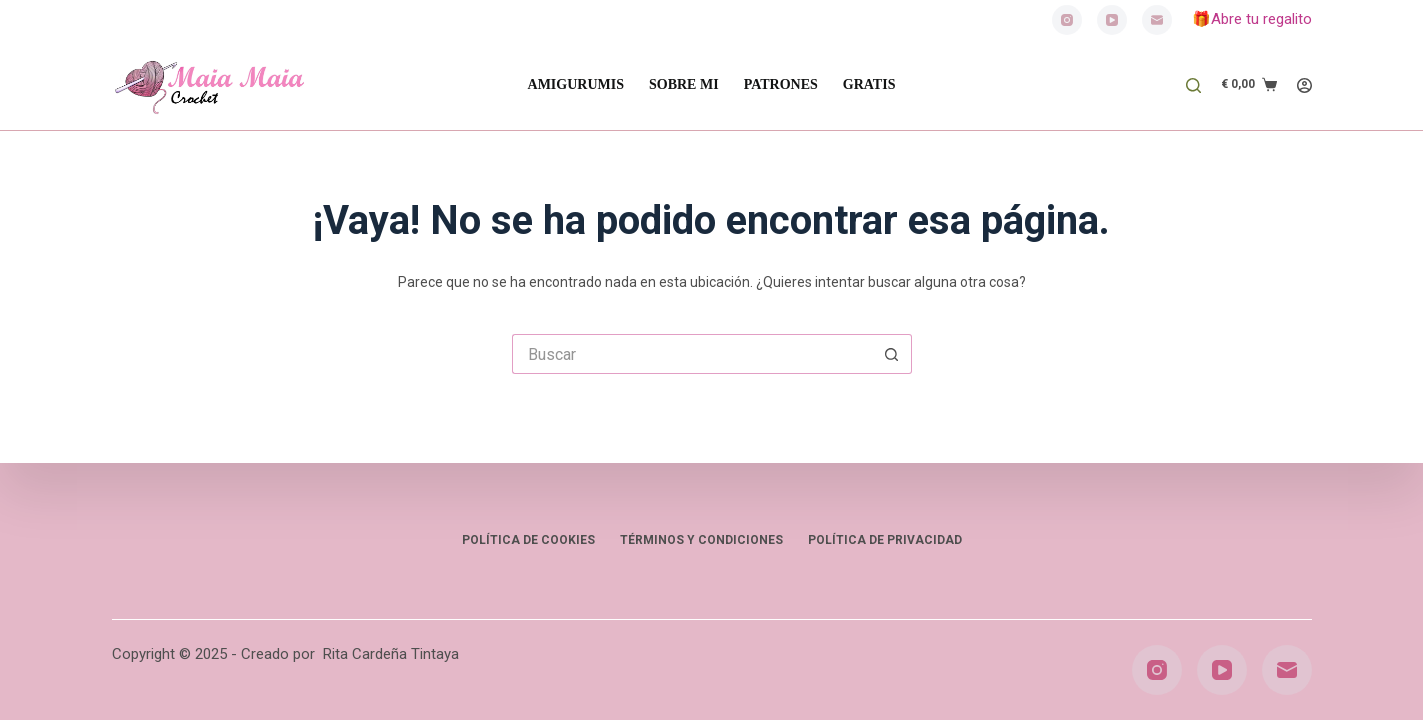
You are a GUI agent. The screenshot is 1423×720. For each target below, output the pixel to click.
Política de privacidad (885, 540)
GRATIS (869, 84)
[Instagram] (1067, 20)
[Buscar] (1193, 85)
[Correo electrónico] (1157, 20)
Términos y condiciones (701, 540)
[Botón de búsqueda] (892, 354)
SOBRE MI (684, 84)
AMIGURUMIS (576, 84)
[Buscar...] (692, 354)
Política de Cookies (528, 540)
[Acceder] (1304, 85)
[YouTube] (1112, 20)
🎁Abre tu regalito (1252, 19)
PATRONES (781, 84)
